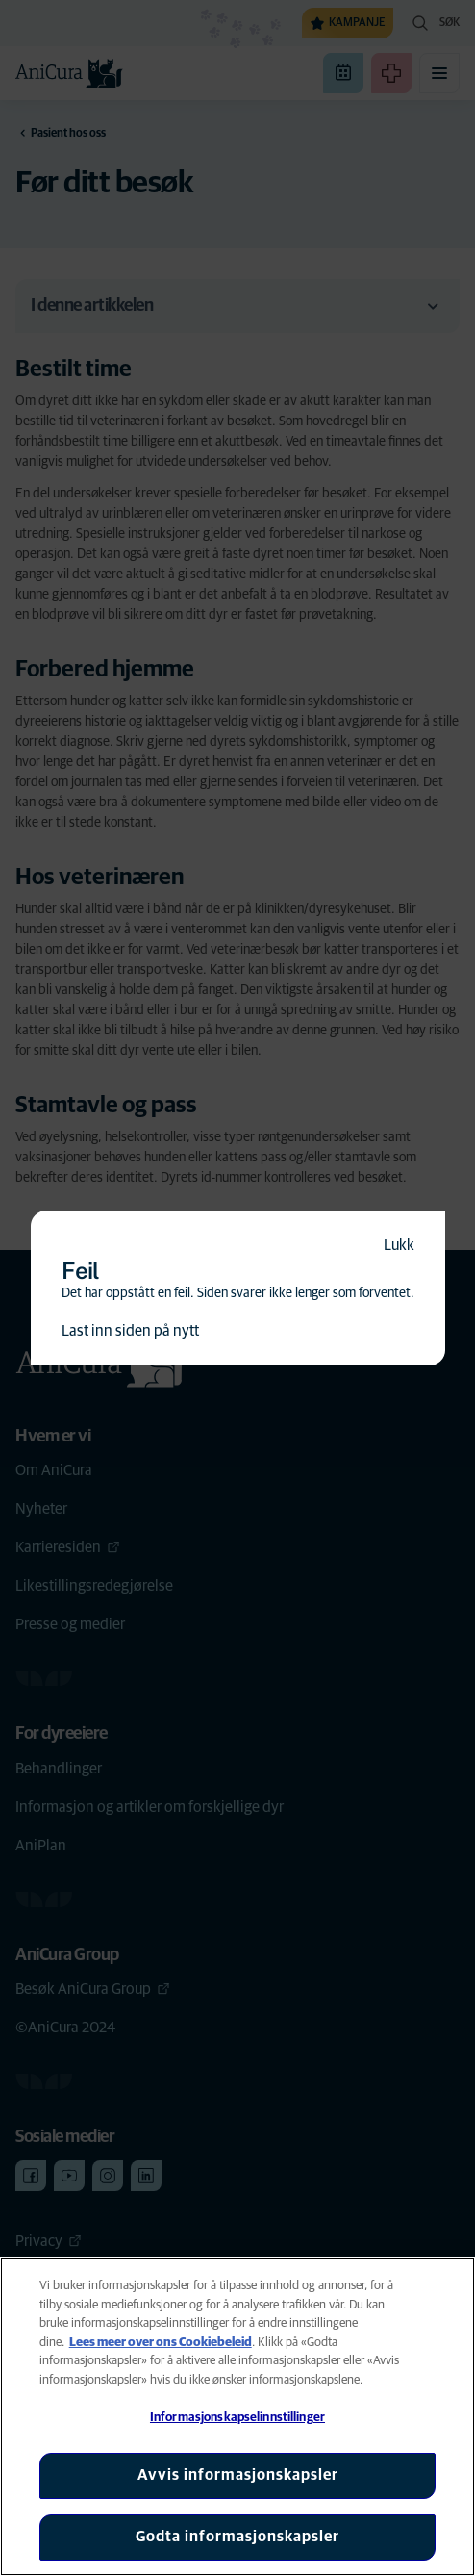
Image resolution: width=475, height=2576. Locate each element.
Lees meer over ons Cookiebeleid (160, 2342)
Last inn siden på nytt (130, 1331)
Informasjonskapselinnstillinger (237, 2417)
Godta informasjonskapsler (237, 2536)
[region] (237, 2416)
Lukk (399, 1245)
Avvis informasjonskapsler (238, 2475)
